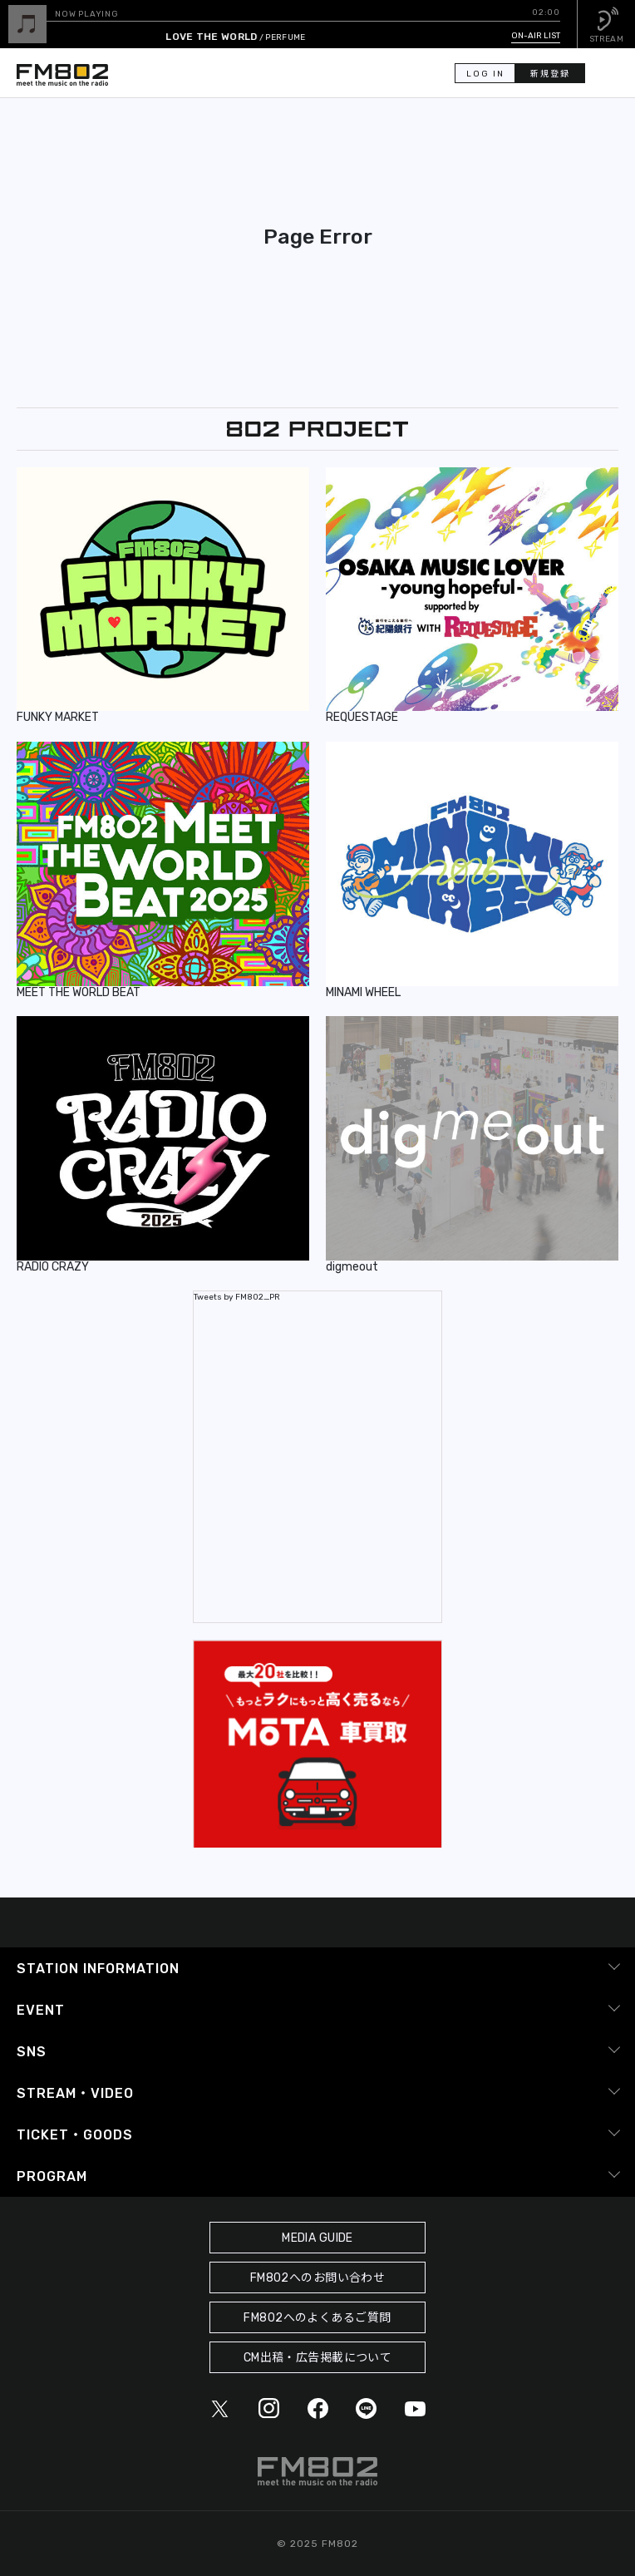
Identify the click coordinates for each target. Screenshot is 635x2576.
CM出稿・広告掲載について (318, 2358)
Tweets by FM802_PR (237, 1297)
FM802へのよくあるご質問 (317, 2318)
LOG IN (485, 74)
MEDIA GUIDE (317, 2238)
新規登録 (550, 74)
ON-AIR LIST (535, 36)
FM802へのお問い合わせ (318, 2278)
